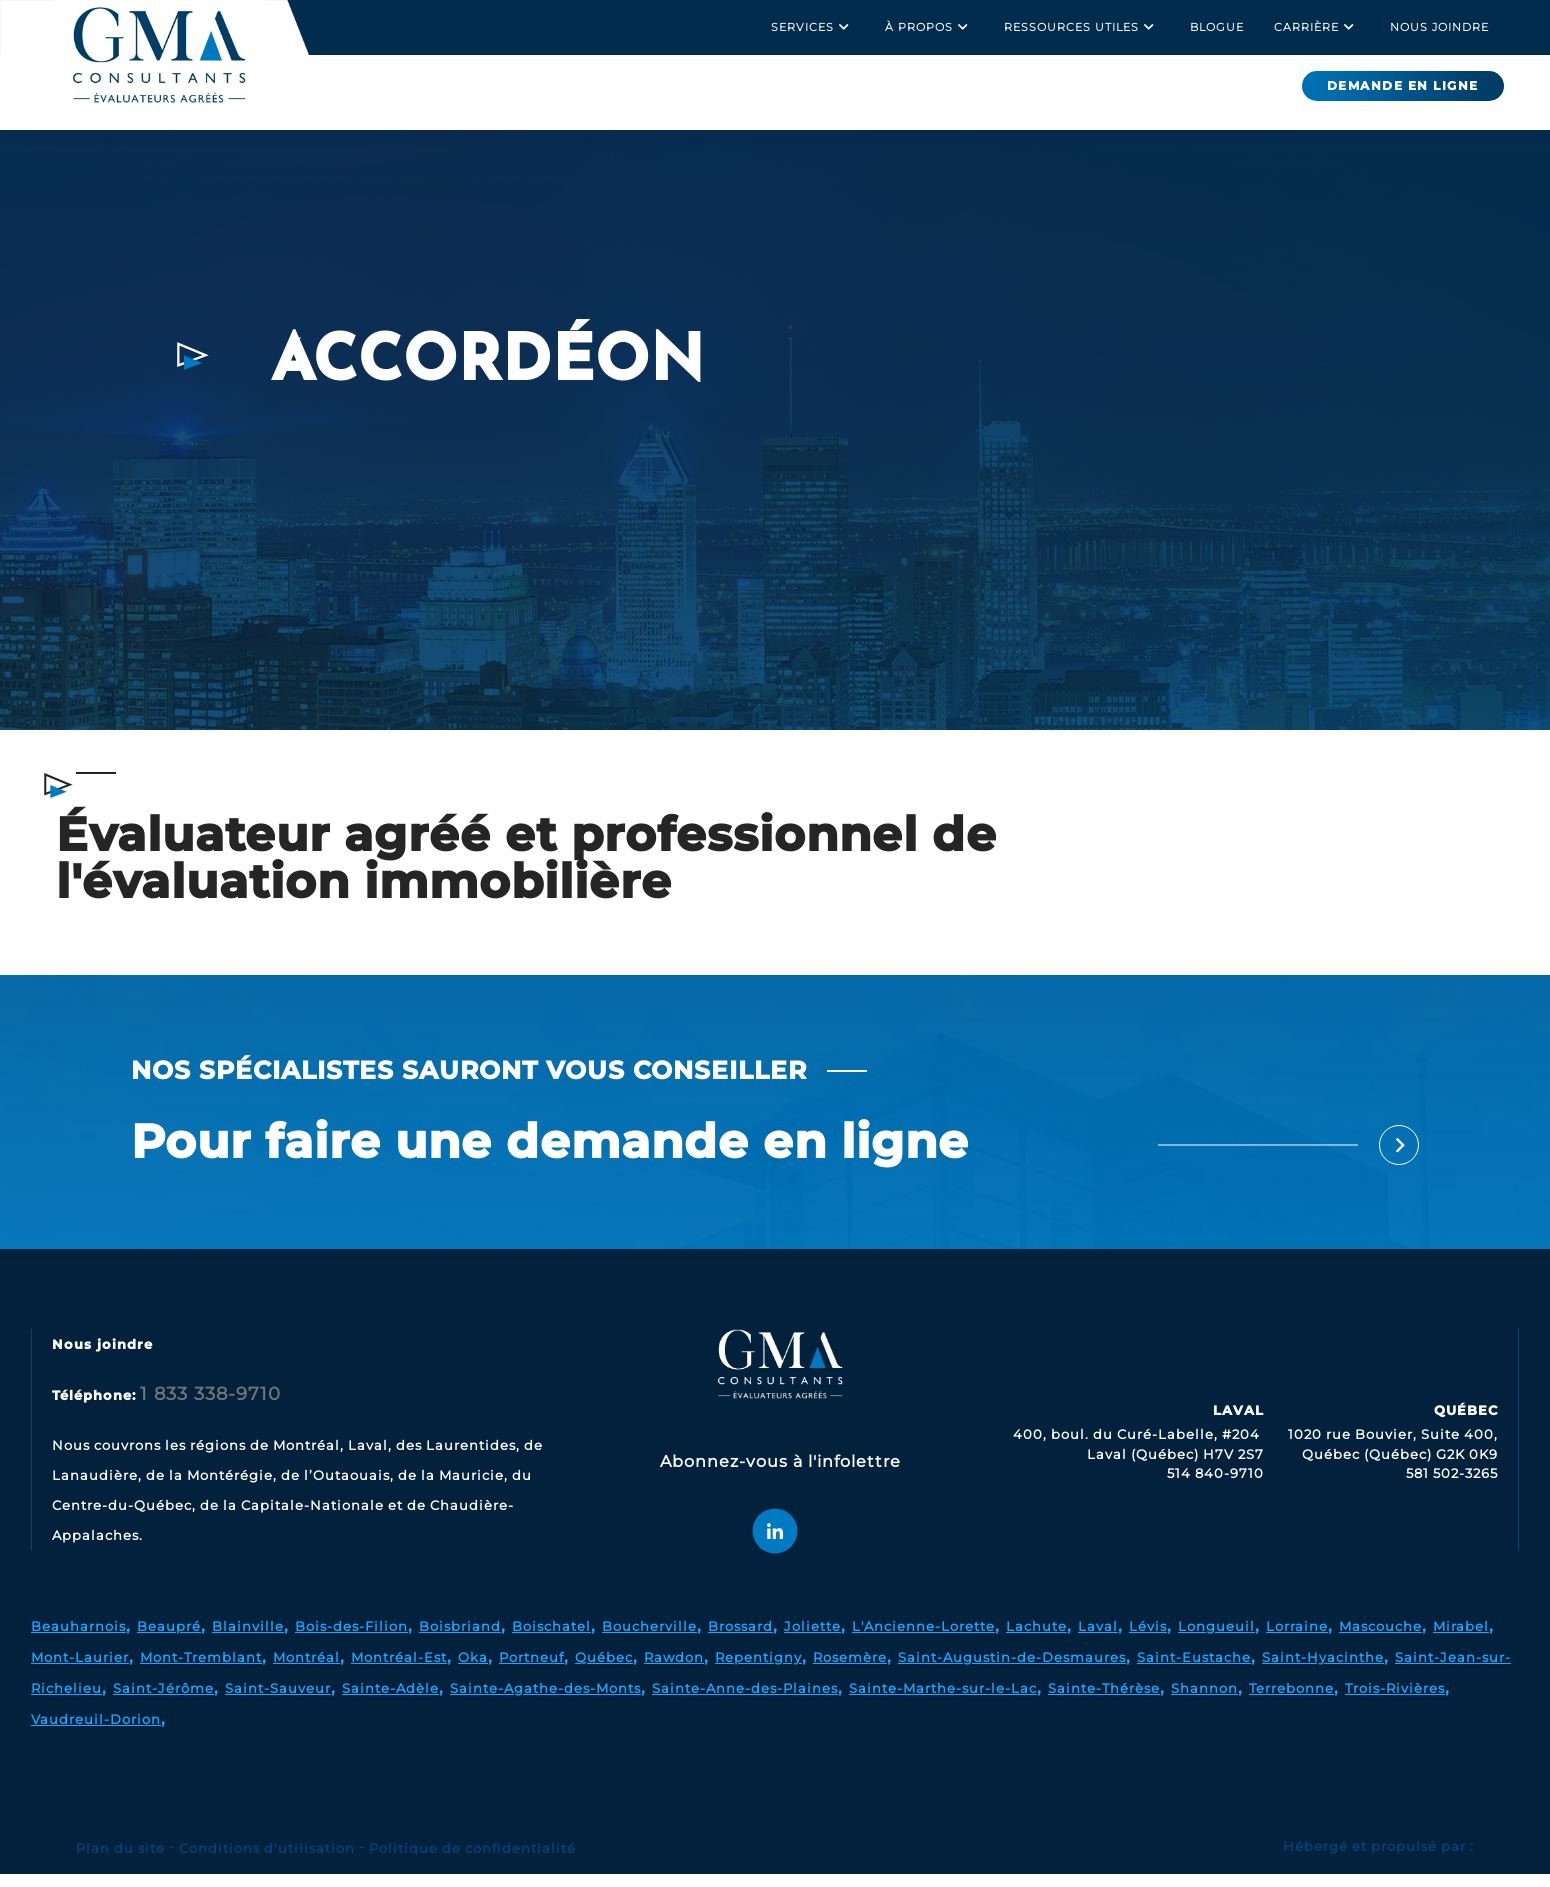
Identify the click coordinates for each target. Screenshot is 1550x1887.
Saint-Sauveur (278, 1701)
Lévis (1148, 1639)
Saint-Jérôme (163, 1701)
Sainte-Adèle (390, 1701)
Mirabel (1461, 1639)
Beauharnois (78, 1639)
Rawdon (674, 1670)
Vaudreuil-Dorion (96, 1732)
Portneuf (531, 1670)
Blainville (248, 1639)
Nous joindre (1439, 27)
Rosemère (850, 1670)
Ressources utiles (1082, 26)
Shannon (1204, 1701)
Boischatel (551, 1639)
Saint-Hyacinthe (1323, 1670)
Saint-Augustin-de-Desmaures (1012, 1670)
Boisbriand (460, 1639)
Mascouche (1380, 1639)
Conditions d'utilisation (267, 1861)
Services (813, 26)
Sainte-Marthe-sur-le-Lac (943, 1701)
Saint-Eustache (1194, 1670)
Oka (473, 1670)
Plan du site (120, 1861)
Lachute (1036, 1639)
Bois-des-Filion (351, 1639)
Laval (1098, 1639)
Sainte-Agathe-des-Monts (545, 1701)
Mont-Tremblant (201, 1670)
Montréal (306, 1670)
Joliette (812, 1639)
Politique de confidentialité (472, 1861)
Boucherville (649, 1639)
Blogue (1217, 27)
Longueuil (1216, 1639)
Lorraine (1297, 1639)
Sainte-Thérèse (1104, 1701)
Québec (604, 1670)
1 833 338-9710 (210, 1407)
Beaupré (169, 1639)
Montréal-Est (399, 1670)
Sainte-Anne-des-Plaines (745, 1701)
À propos (929, 26)
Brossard (740, 1639)
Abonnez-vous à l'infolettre (780, 1475)
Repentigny (758, 1670)
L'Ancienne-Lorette (923, 1639)
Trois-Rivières (1395, 1701)
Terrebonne (1291, 1701)
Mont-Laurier (80, 1670)
